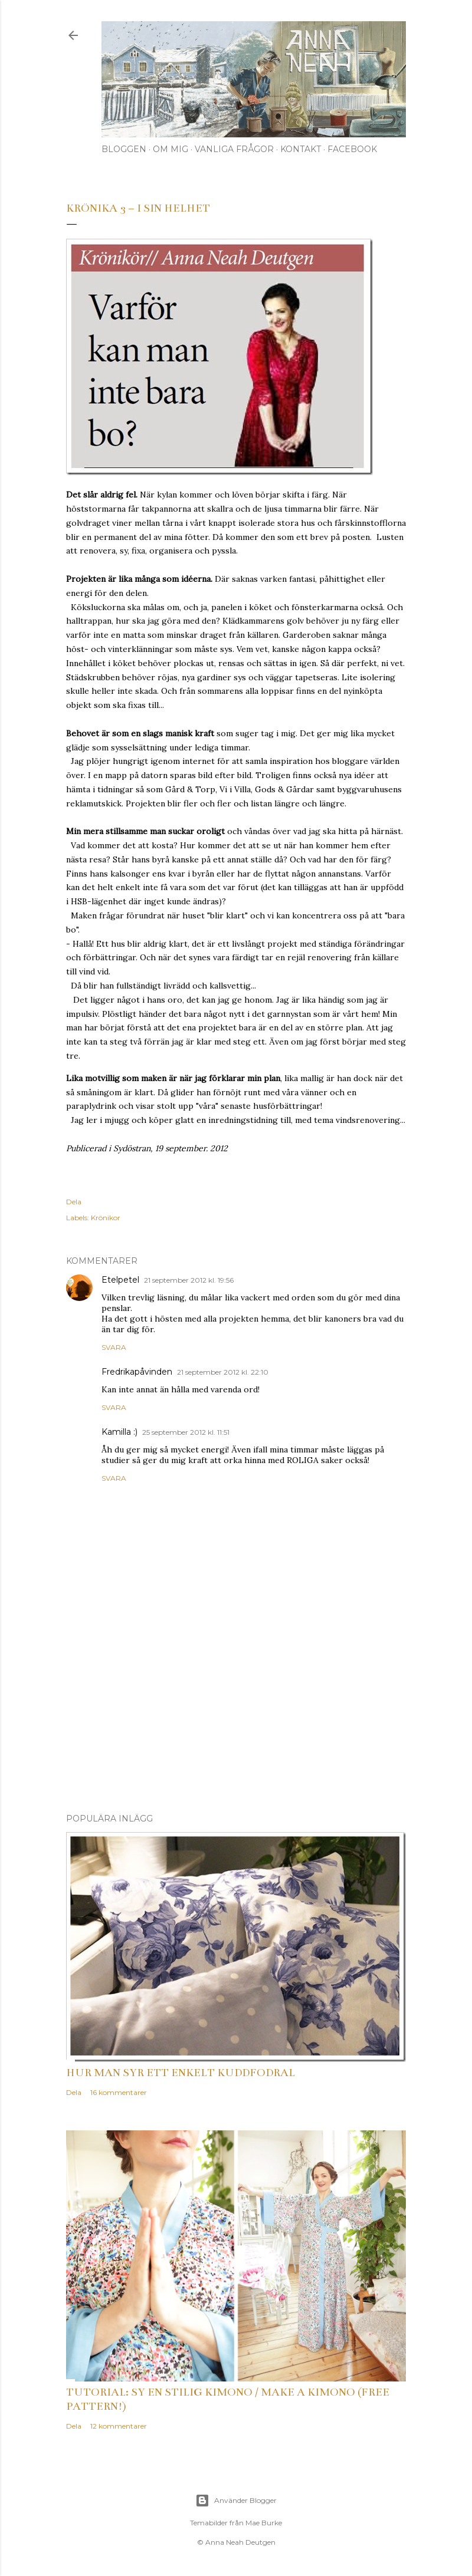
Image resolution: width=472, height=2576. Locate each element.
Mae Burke (263, 2522)
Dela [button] (73, 1201)
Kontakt (300, 149)
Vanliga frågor (234, 149)
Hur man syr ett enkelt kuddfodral (180, 2072)
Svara (113, 1347)
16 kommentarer (118, 2092)
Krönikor (105, 1217)
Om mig (170, 149)
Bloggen (123, 149)
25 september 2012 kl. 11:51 (186, 1432)
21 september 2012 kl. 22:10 (222, 1372)
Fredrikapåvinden (136, 1371)
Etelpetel (120, 1279)
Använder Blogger (236, 2500)
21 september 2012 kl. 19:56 (189, 1280)
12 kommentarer (118, 2426)
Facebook (352, 149)
